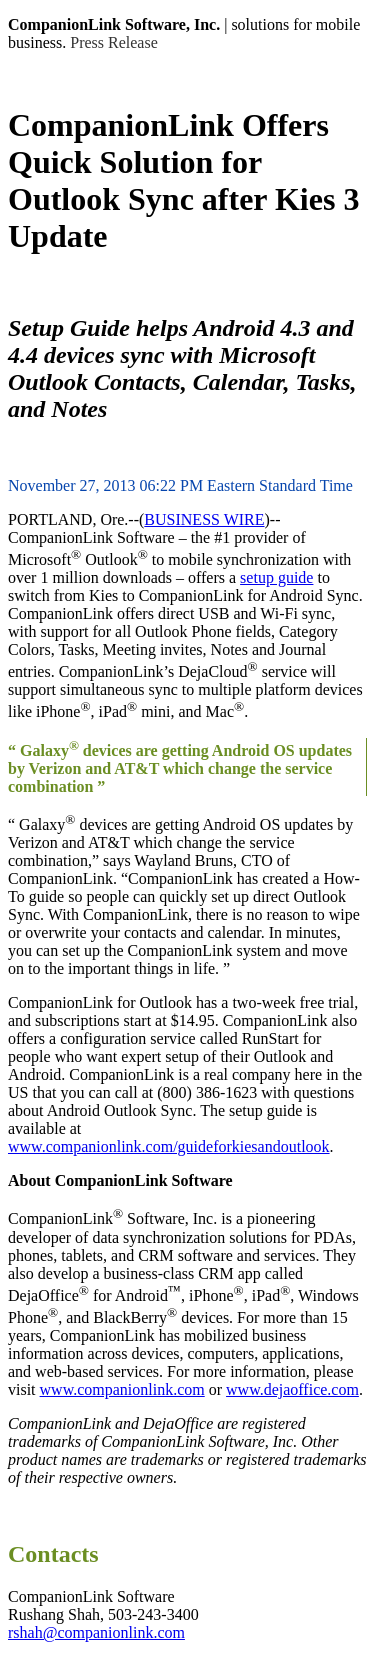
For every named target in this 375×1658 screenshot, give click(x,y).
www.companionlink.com (122, 1389)
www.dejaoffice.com (292, 1389)
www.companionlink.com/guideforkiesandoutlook (169, 1146)
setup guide (276, 577)
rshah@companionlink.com (96, 1632)
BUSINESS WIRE (204, 519)
